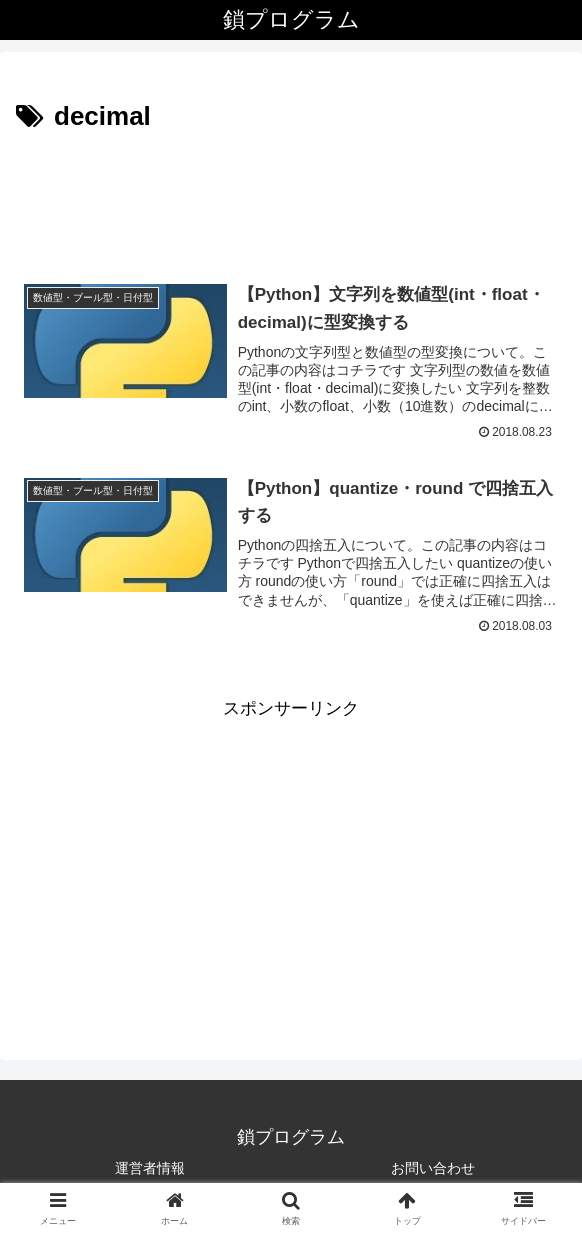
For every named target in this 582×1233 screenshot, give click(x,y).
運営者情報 (150, 1168)
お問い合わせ (433, 1168)
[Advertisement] (291, 199)
